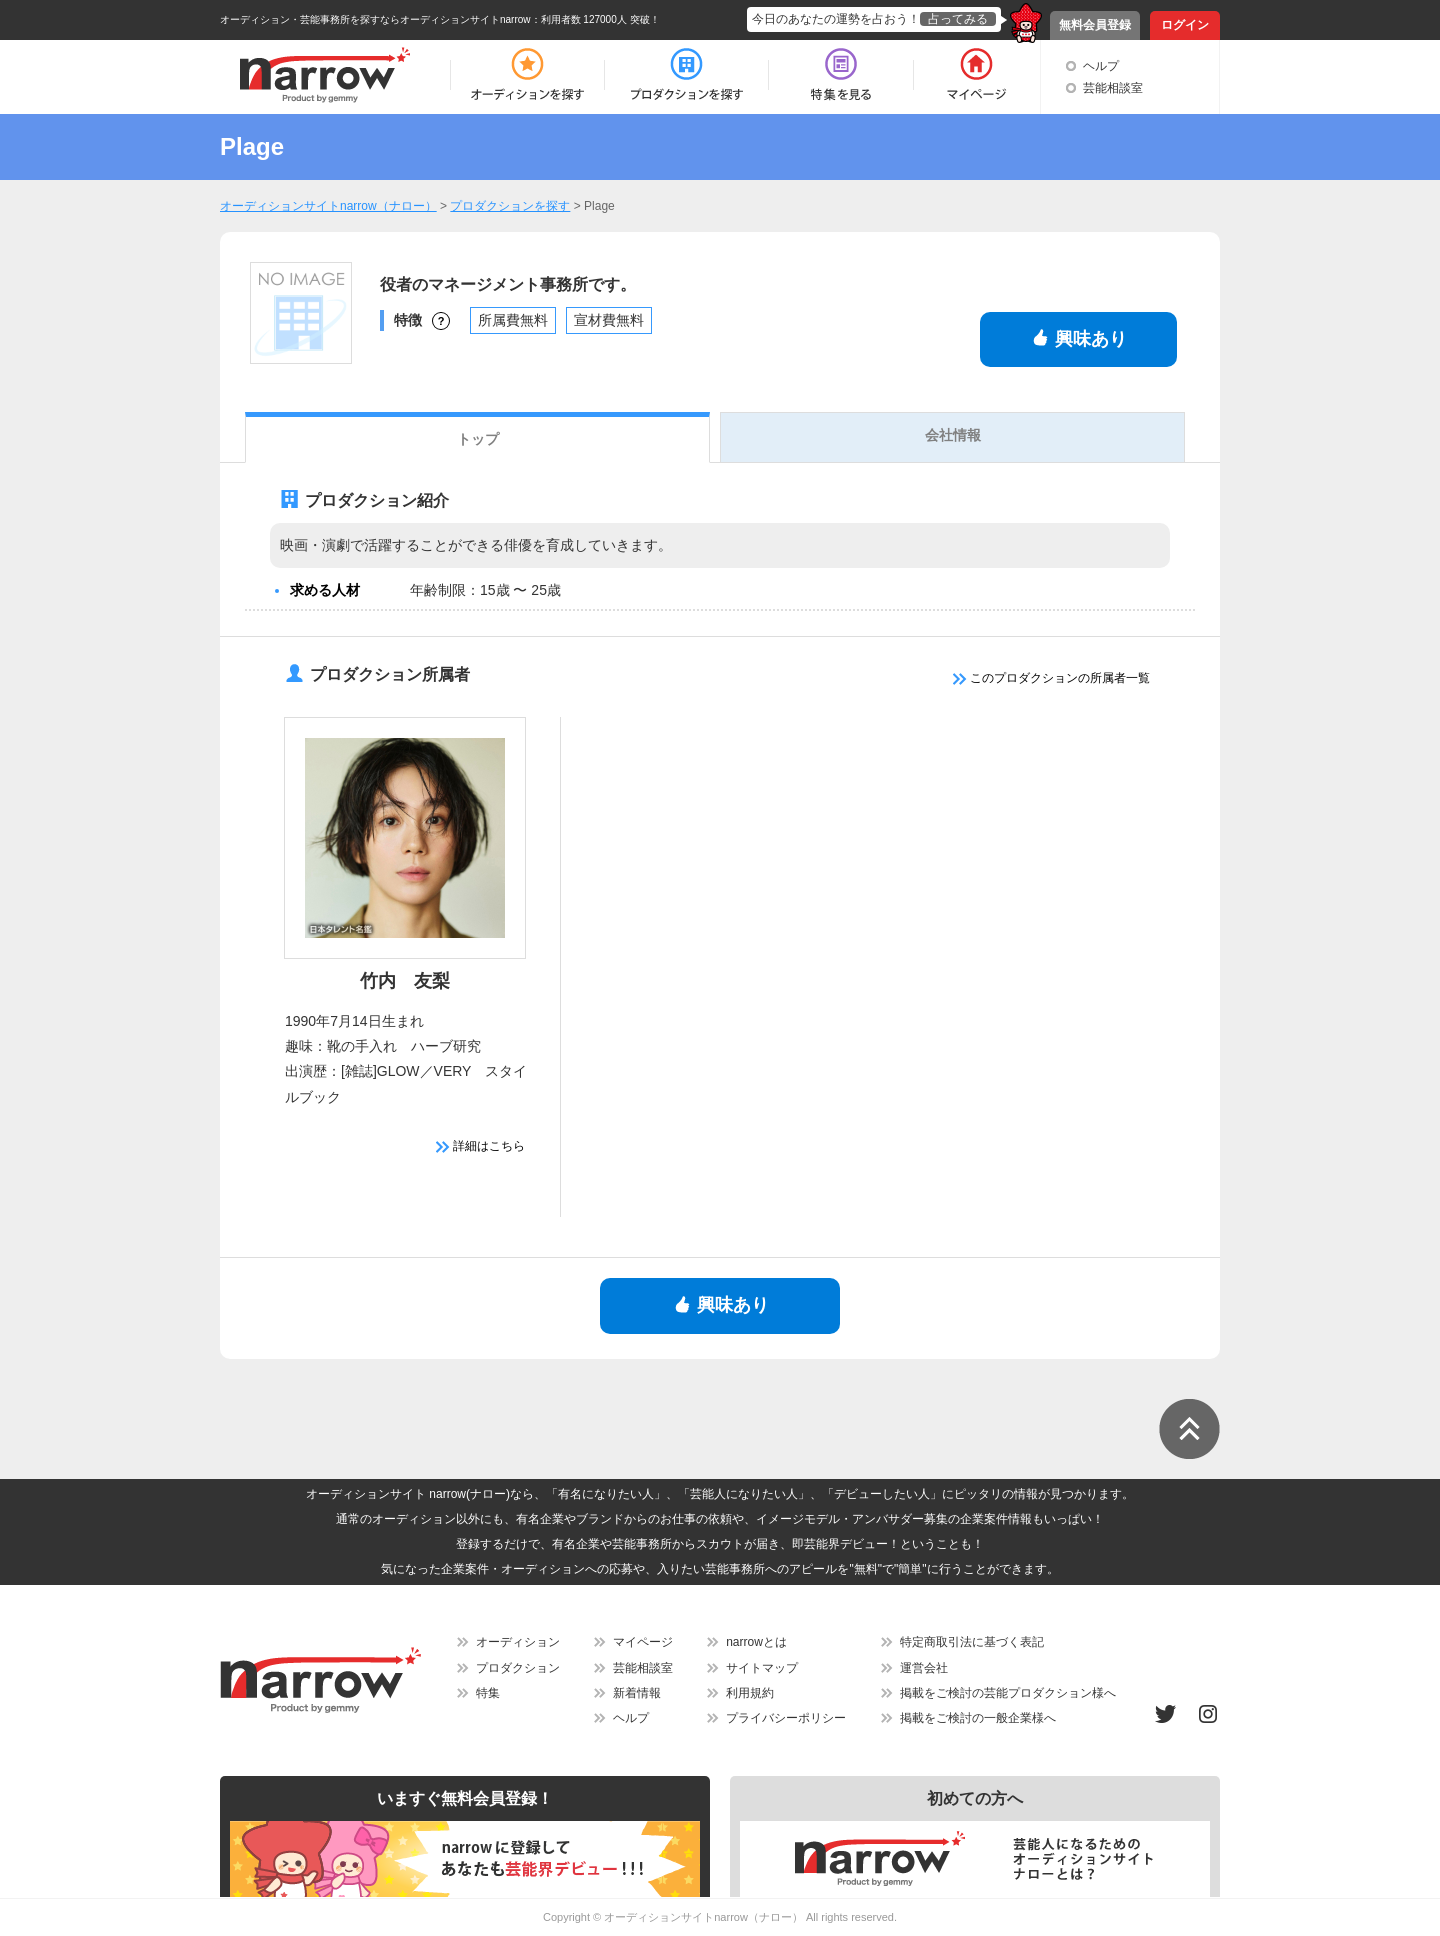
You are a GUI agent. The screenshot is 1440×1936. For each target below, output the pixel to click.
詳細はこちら (480, 1146)
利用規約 (750, 1693)
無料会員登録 (1095, 25)
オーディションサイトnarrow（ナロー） (703, 1917)
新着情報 (637, 1693)
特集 (488, 1693)
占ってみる (958, 19)
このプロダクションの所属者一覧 (1051, 678)
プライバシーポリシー (786, 1718)
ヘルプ (1101, 66)
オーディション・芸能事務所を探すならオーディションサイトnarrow (375, 19)
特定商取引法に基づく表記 (972, 1642)
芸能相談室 (1113, 88)
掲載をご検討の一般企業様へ (978, 1718)
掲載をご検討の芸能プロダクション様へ (1008, 1693)
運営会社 (924, 1668)
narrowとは (756, 1642)
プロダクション (518, 1668)
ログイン (1185, 25)
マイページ (643, 1642)
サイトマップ (762, 1668)
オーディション (518, 1642)
